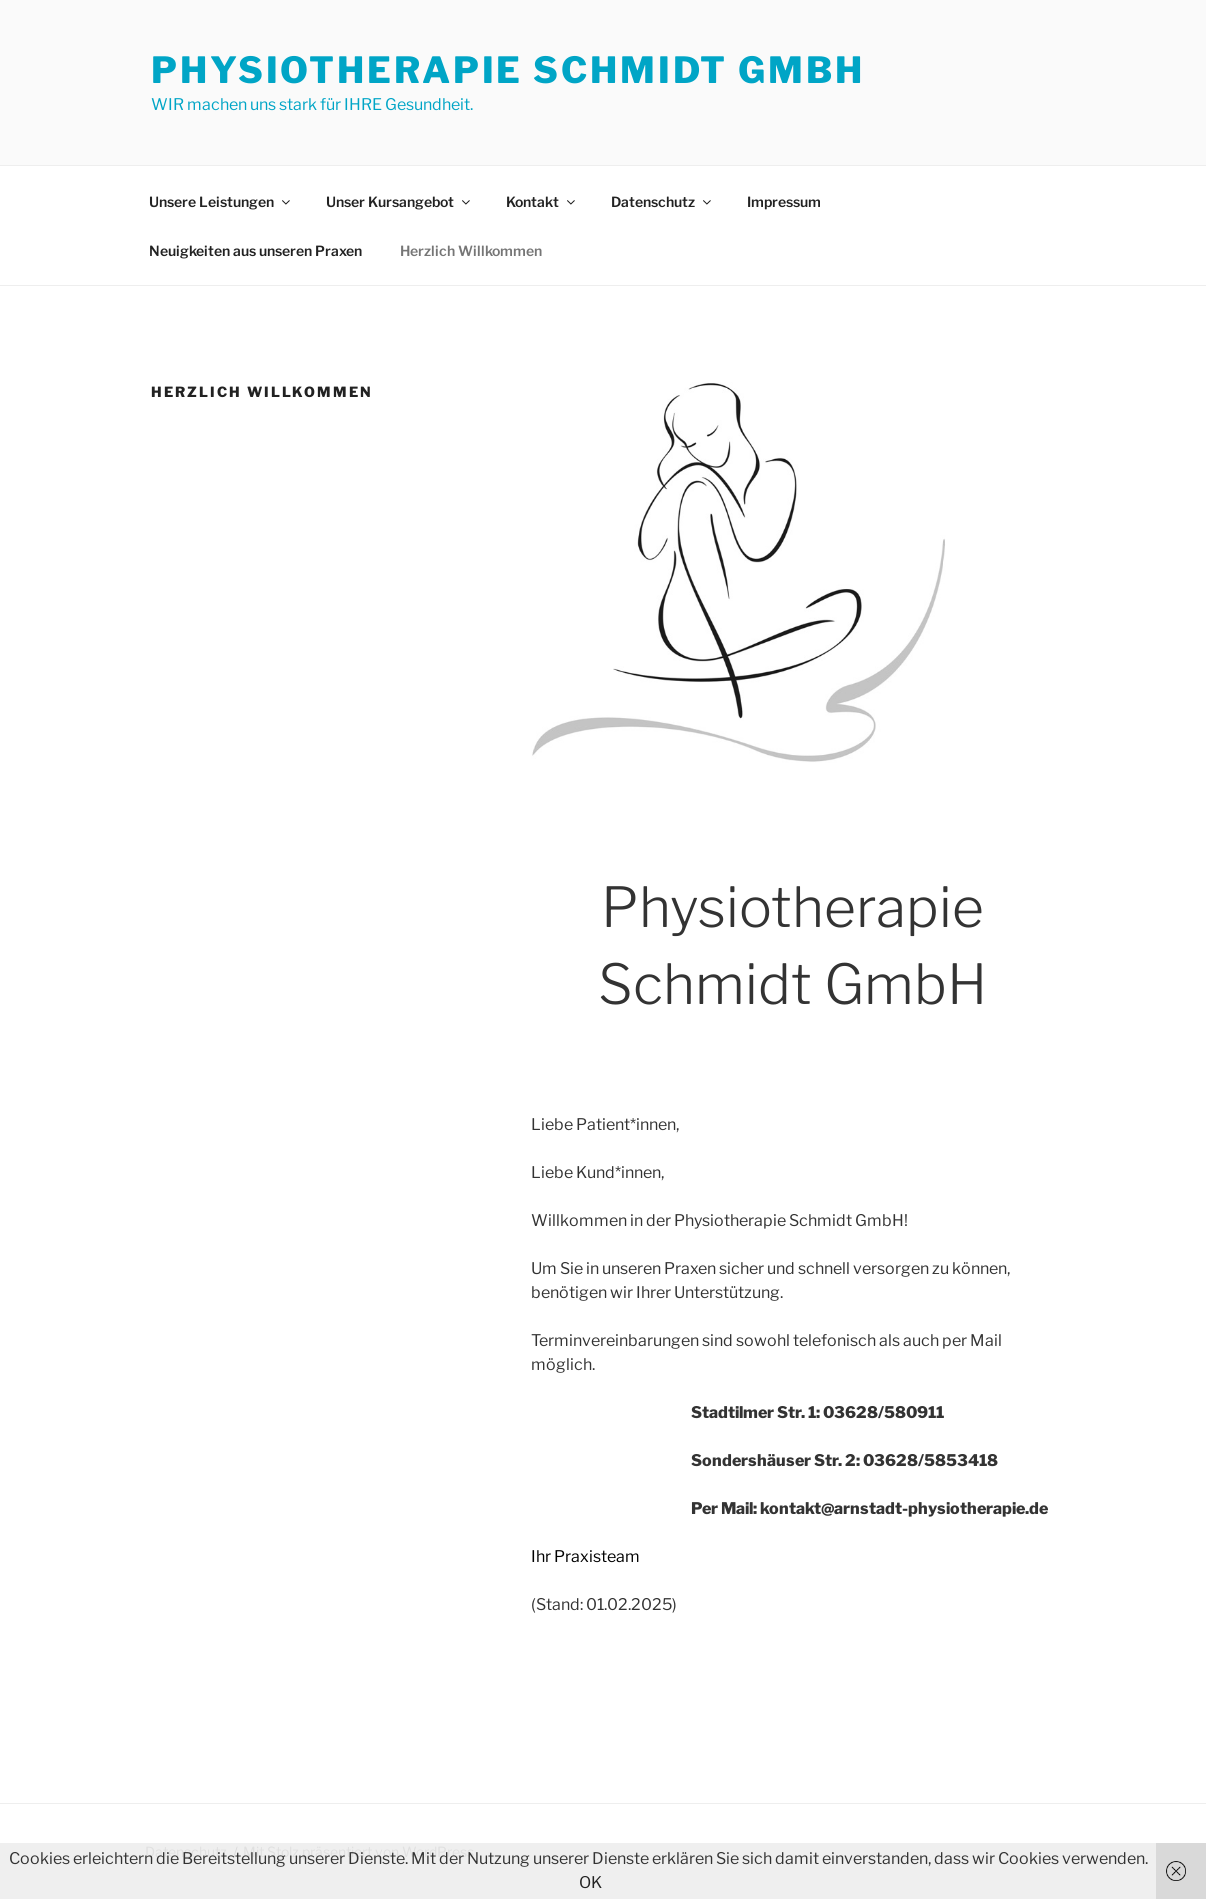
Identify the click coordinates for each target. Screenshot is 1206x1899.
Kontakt (542, 201)
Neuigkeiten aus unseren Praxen (255, 250)
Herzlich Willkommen (471, 250)
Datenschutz (662, 201)
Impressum (784, 201)
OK (590, 1882)
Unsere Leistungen (221, 201)
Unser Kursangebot (399, 201)
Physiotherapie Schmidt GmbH (508, 70)
